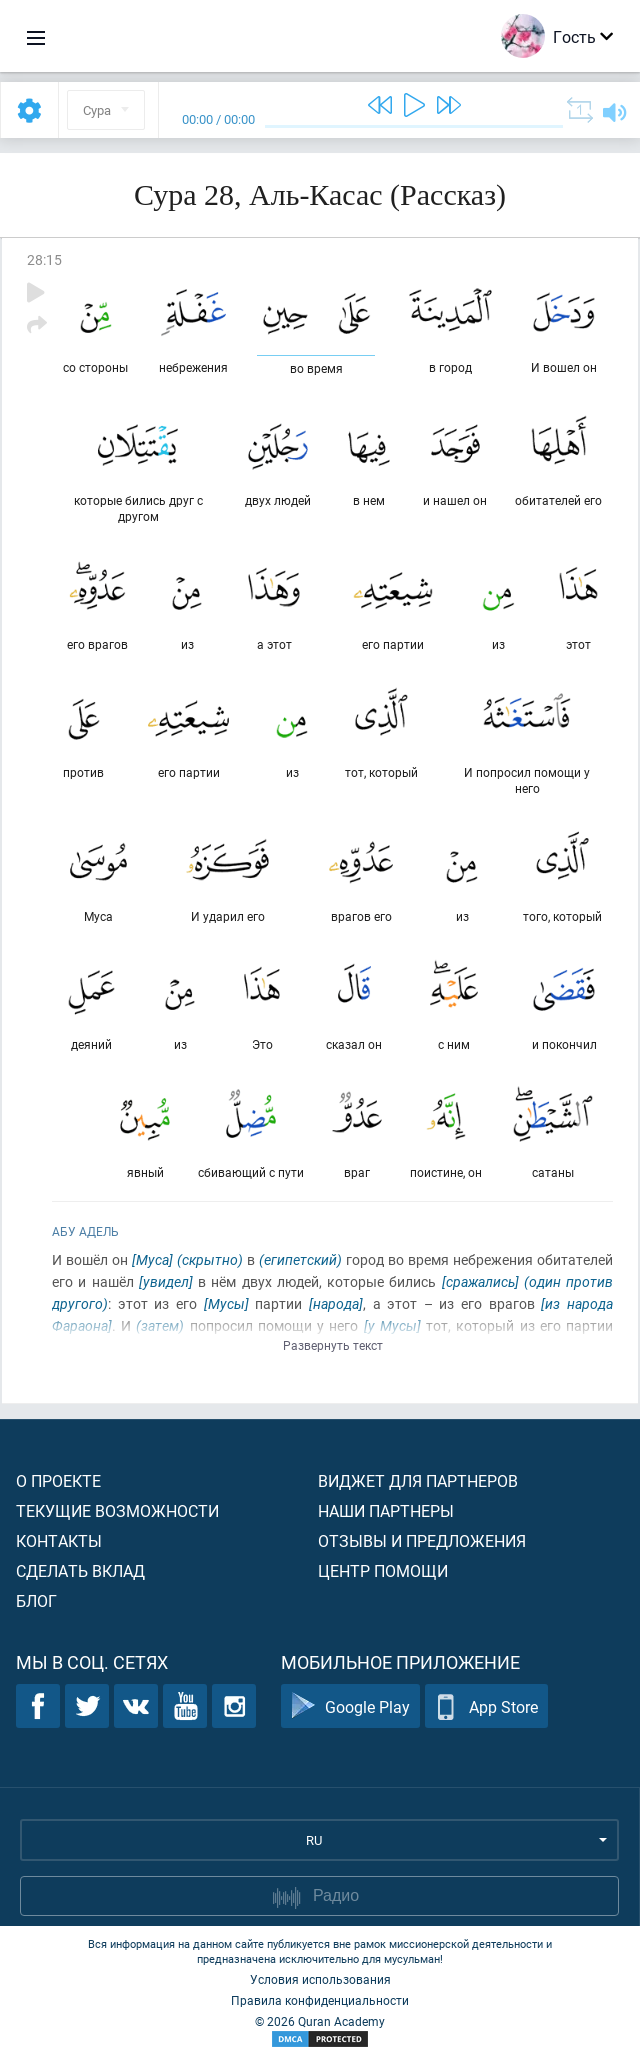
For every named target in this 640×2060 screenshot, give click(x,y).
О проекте (58, 1480)
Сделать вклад (80, 1570)
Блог (36, 1600)
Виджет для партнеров (418, 1480)
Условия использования (320, 1979)
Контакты (59, 1540)
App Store (486, 1706)
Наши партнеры (386, 1510)
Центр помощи (383, 1570)
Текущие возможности (117, 1510)
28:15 (44, 259)
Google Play (350, 1706)
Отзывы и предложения (422, 1540)
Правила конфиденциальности (320, 2000)
